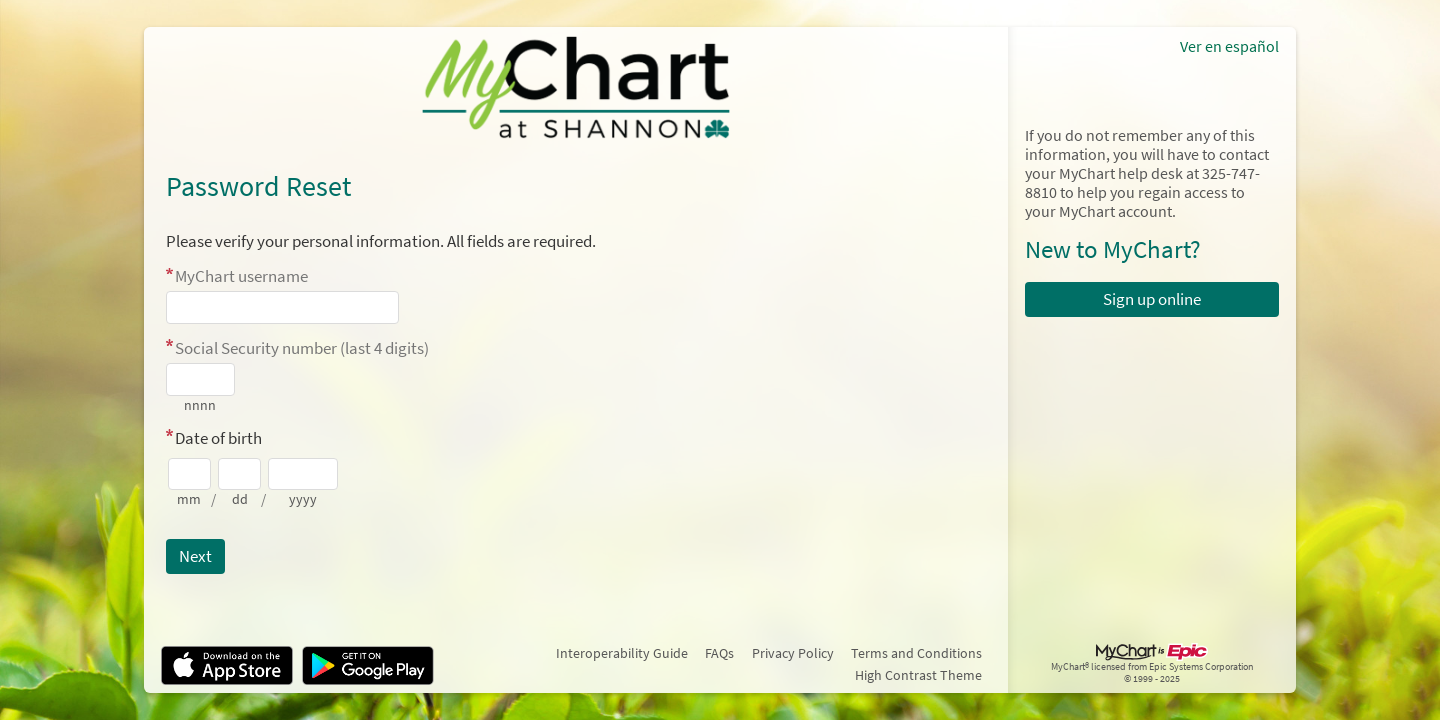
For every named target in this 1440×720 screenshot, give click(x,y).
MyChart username (241, 276)
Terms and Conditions (916, 653)
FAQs (719, 653)
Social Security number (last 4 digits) (302, 348)
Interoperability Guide (622, 653)
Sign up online (1152, 299)
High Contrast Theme (918, 675)
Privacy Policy (793, 653)
